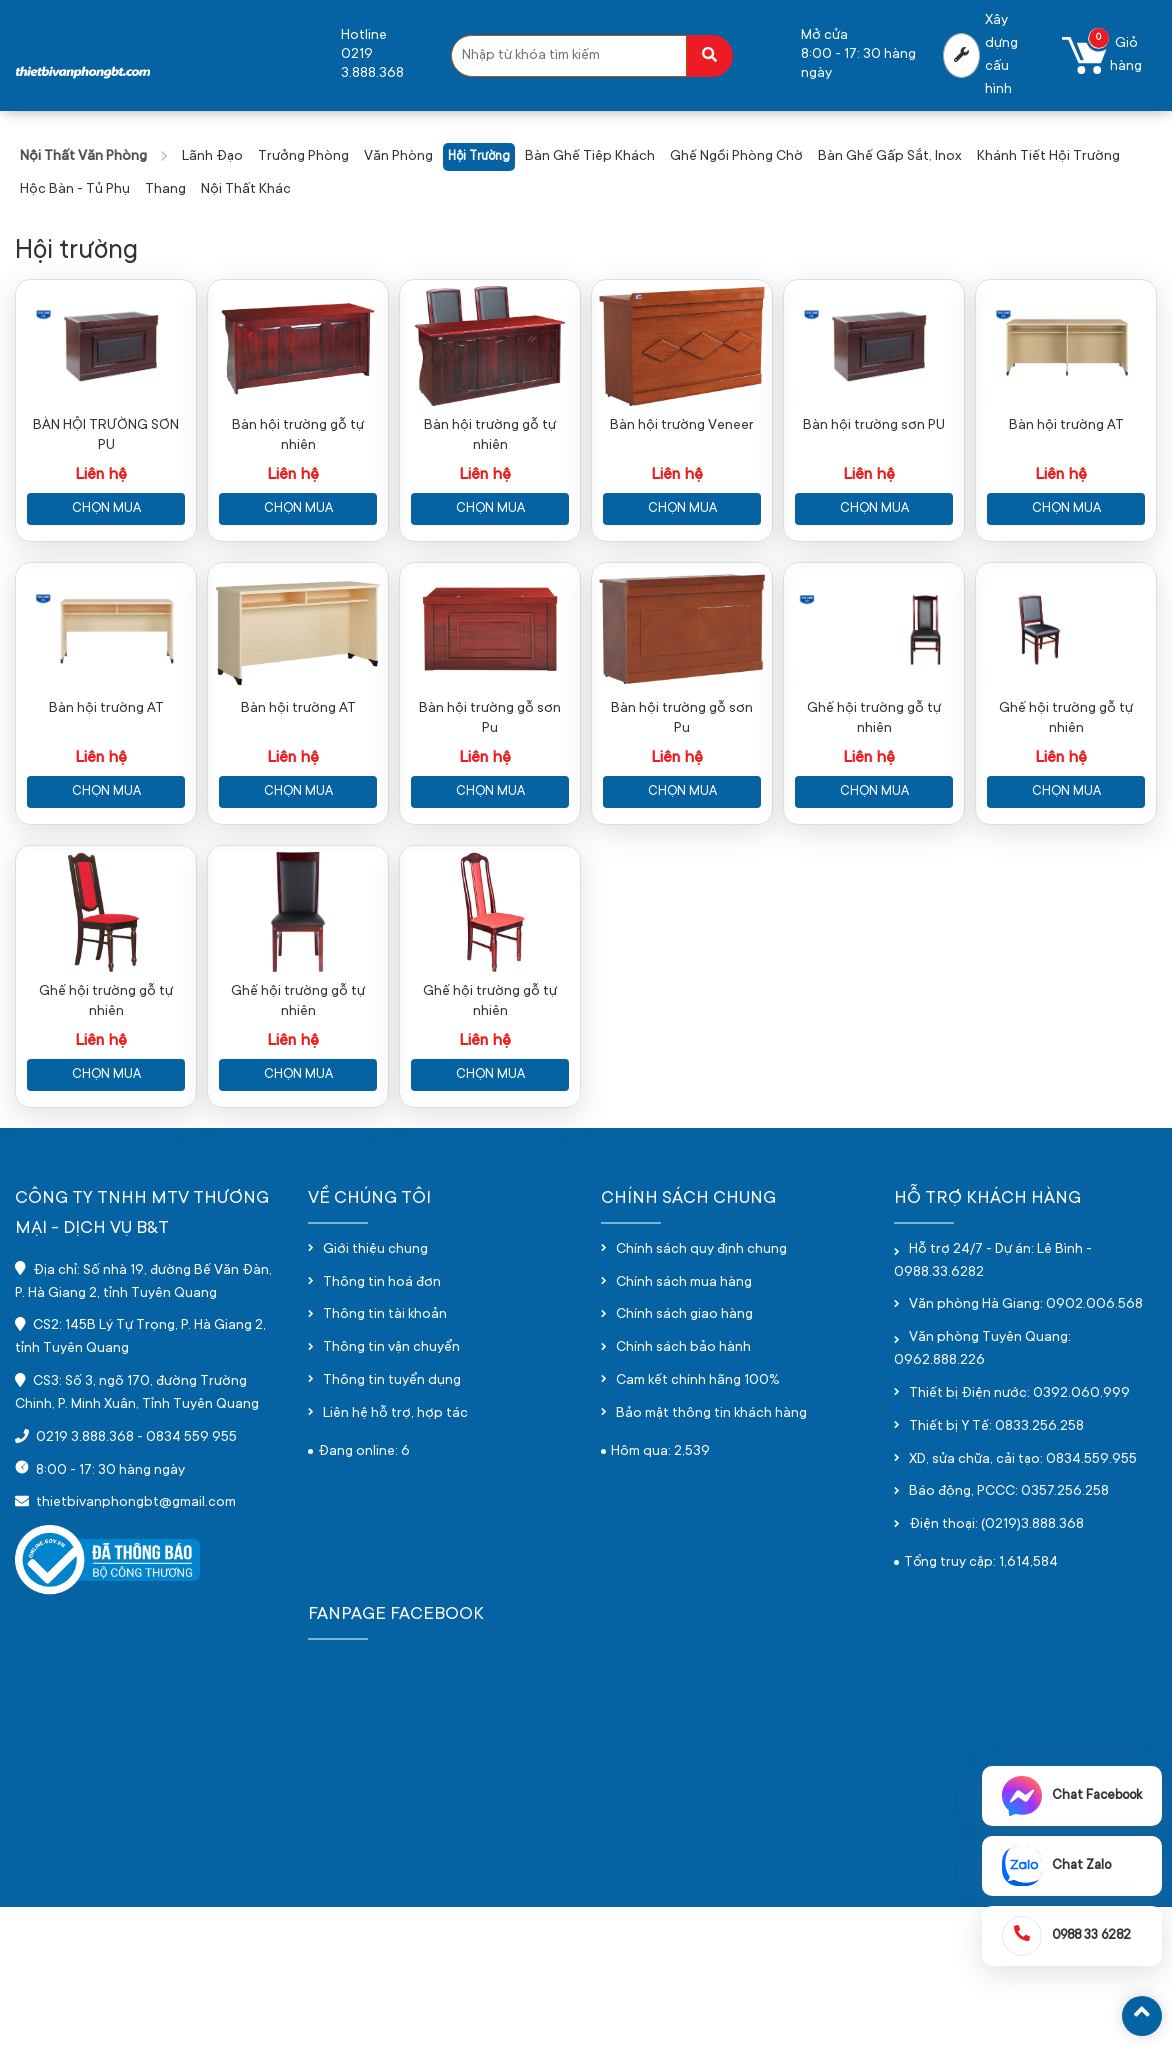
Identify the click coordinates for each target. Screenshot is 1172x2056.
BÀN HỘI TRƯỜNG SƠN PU (106, 486)
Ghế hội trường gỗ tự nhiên (874, 818)
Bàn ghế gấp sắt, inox (890, 157)
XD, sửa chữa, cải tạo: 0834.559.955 (1023, 1608)
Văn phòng (398, 157)
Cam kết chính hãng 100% (698, 1530)
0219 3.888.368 (85, 1586)
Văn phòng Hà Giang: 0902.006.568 (1026, 1454)
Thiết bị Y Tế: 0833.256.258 (996, 1575)
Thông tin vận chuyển (391, 1497)
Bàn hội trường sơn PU (874, 476)
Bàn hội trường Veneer (682, 476)
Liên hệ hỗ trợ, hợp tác (395, 1562)
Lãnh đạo (212, 157)
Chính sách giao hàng (684, 1464)
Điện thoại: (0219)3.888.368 (996, 1674)
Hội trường (479, 157)
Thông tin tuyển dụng (392, 1530)
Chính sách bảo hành (683, 1497)
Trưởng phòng (303, 157)
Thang (165, 190)
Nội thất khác (246, 190)
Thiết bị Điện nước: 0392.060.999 (1019, 1542)
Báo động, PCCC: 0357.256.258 (1009, 1641)
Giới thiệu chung (375, 1398)
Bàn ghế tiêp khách (590, 157)
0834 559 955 (191, 1586)
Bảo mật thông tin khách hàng (711, 1562)
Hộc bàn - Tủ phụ (75, 190)
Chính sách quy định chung (701, 1398)
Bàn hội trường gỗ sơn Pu (490, 818)
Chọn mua (106, 558)
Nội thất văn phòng (83, 157)
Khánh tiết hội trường (1048, 157)
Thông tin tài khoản (385, 1464)
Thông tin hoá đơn (382, 1431)
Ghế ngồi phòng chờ (736, 157)
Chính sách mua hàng (684, 1431)
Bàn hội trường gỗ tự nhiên (298, 486)
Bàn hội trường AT (1066, 476)
